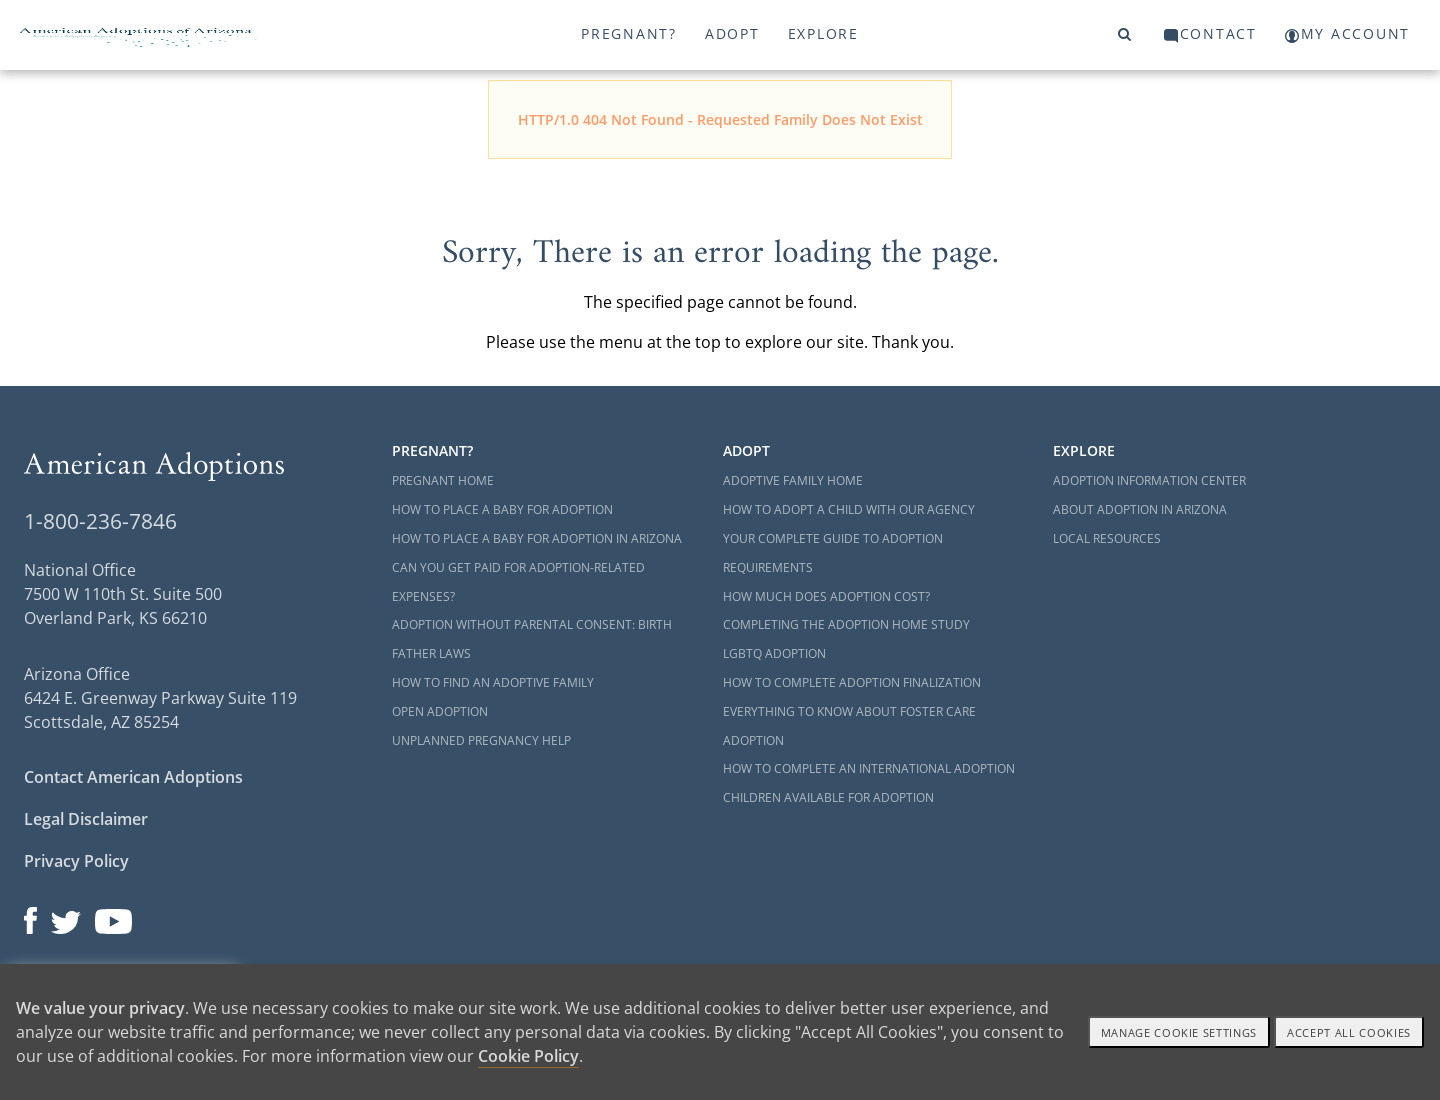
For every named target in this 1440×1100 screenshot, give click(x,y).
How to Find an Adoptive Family (493, 682)
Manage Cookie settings (1179, 1032)
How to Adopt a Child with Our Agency (849, 509)
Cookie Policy (528, 1056)
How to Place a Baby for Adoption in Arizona (537, 538)
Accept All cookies (1349, 1032)
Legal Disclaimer (86, 819)
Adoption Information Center (1149, 480)
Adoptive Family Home (793, 480)
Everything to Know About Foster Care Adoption (849, 726)
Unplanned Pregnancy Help (481, 740)
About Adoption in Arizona (1140, 509)
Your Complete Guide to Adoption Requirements (833, 553)
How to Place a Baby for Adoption (502, 509)
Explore (823, 33)
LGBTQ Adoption (774, 653)
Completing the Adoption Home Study (846, 624)
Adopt (732, 33)
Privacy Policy (76, 861)
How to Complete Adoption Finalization (852, 682)
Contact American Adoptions (133, 777)
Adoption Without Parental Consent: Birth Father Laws (532, 639)
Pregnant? (629, 33)
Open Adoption (440, 711)
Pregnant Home (443, 480)
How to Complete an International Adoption (869, 768)
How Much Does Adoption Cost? (826, 596)
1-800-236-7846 (100, 521)
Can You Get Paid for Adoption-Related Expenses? (518, 582)
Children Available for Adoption (828, 797)
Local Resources (1107, 538)
